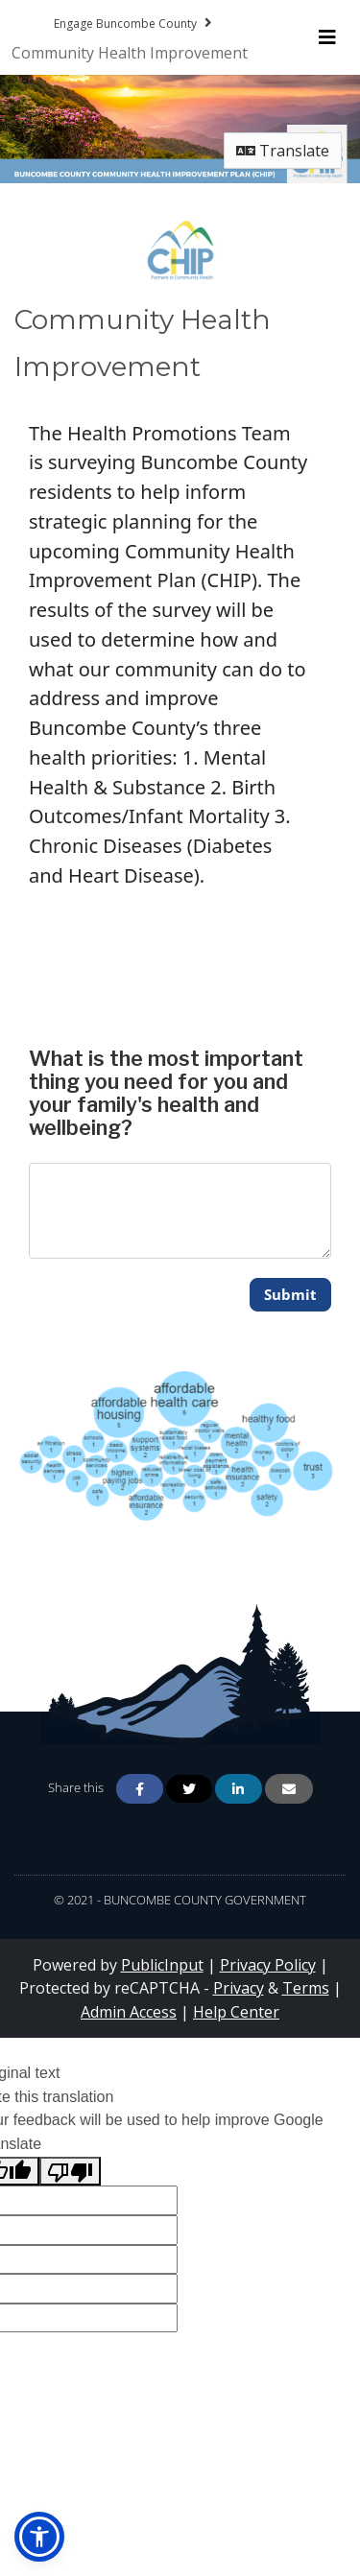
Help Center (236, 2011)
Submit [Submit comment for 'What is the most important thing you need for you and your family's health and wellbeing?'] (290, 1294)
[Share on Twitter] (189, 1789)
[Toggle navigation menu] (327, 37)
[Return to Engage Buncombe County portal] (135, 23)
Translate (282, 150)
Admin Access (129, 2011)
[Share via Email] (289, 1789)
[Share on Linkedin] (239, 1789)
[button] (39, 2537)
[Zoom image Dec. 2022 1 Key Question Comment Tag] (180, 1445)
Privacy (238, 1987)
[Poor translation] (70, 2171)
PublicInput (162, 1964)
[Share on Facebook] (140, 1789)
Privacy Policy (268, 1964)
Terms (305, 1987)
